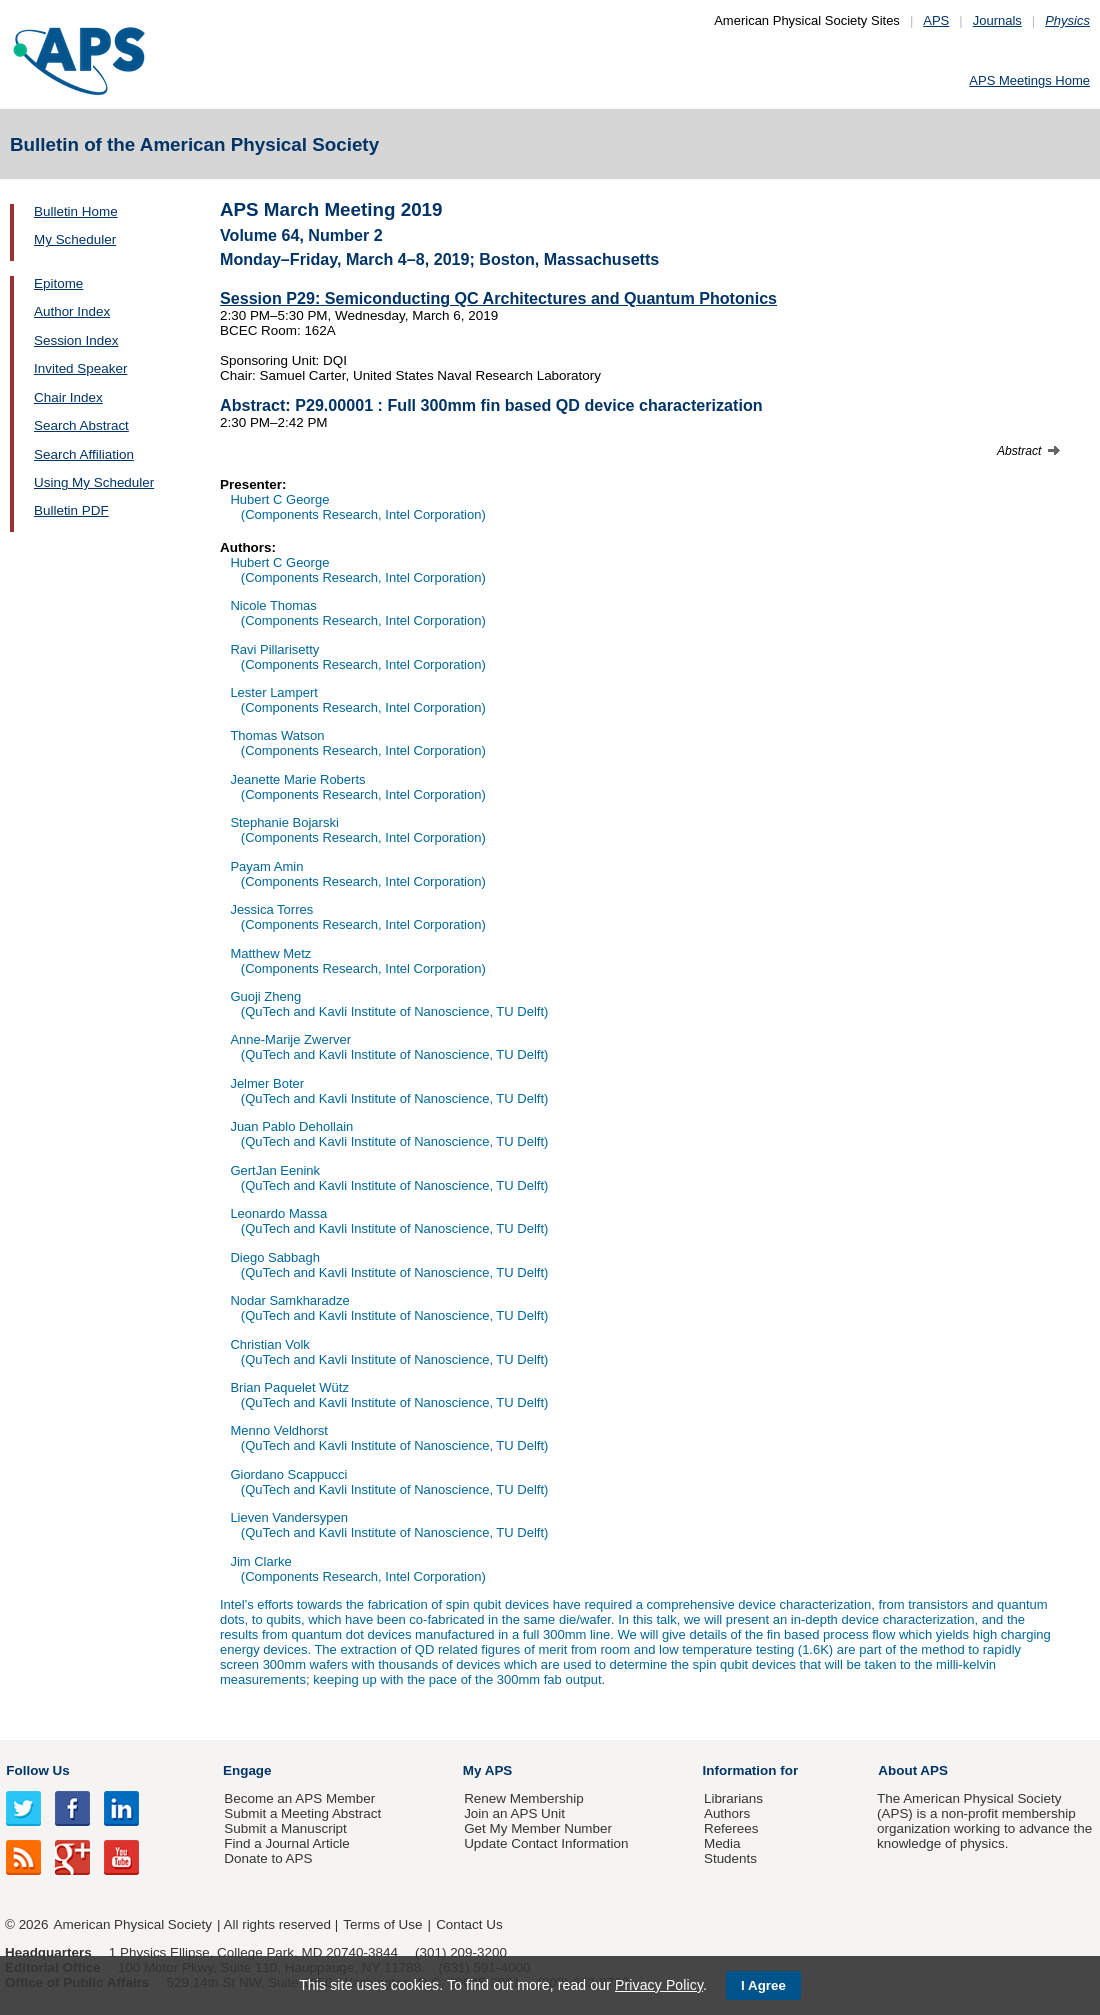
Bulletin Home (76, 211)
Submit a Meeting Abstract (302, 1813)
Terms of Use (382, 1924)
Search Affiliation (84, 454)
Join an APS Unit (514, 1813)
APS (936, 20)
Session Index (76, 340)
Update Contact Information (546, 1843)
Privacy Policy (659, 1985)
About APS (913, 1770)
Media (722, 1843)
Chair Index (68, 397)
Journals (997, 20)
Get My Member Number (538, 1828)
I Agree (763, 1985)
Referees (731, 1828)
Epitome (58, 283)
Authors (727, 1813)
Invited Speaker (80, 368)
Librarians (733, 1798)
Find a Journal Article (286, 1843)
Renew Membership (524, 1798)
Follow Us (37, 1770)
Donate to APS (268, 1858)
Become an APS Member (299, 1798)
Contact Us (469, 1924)
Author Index (72, 311)
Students (730, 1858)
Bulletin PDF (71, 510)
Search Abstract (81, 425)
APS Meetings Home (1029, 80)
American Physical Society (133, 1924)
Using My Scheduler (94, 482)
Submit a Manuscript (285, 1828)
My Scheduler (75, 239)
